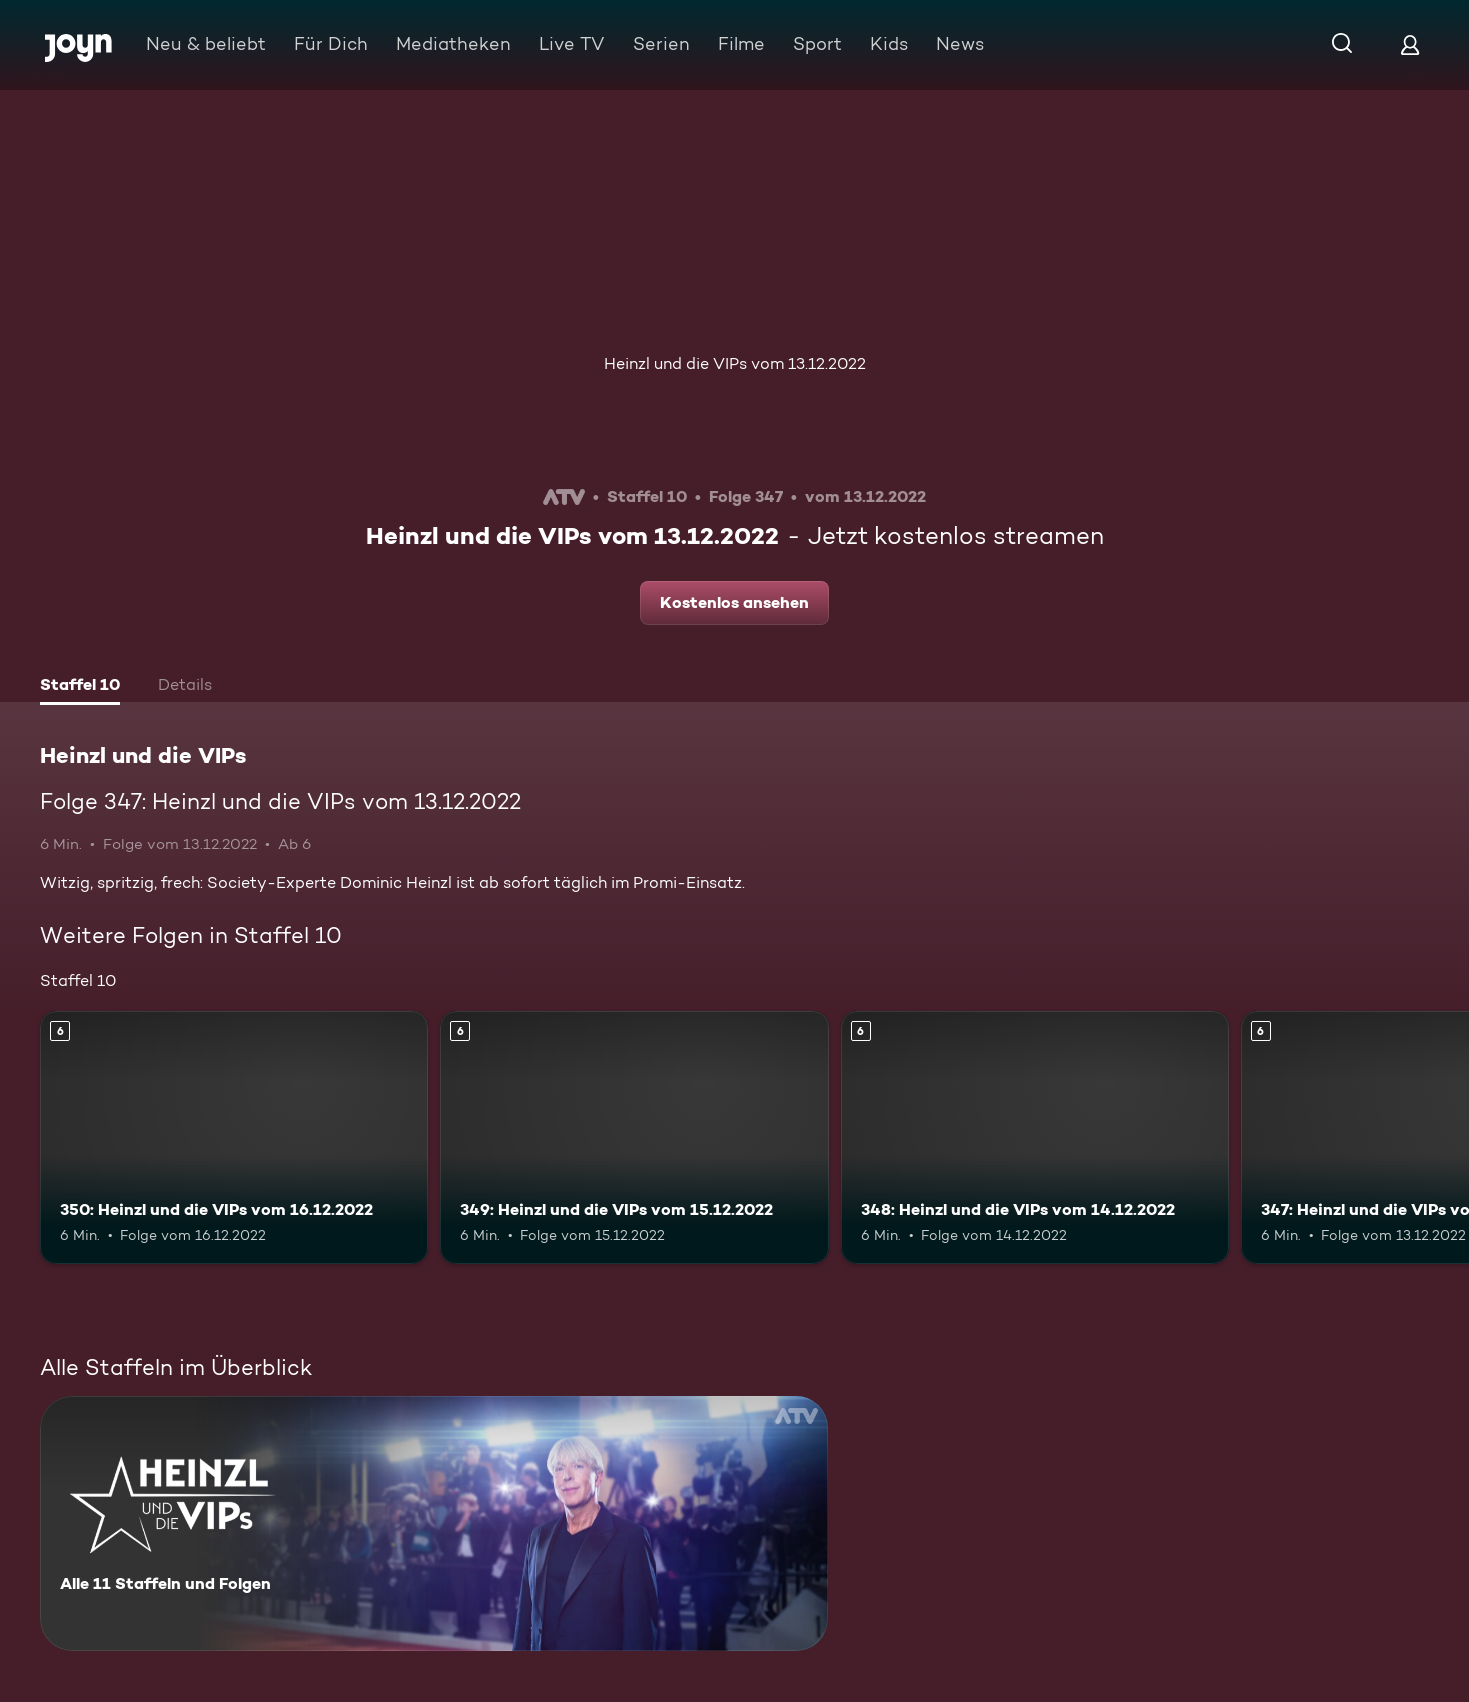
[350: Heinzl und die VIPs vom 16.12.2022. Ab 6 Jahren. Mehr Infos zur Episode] (234, 1137)
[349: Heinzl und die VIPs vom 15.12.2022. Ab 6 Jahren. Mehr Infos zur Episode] (634, 1137)
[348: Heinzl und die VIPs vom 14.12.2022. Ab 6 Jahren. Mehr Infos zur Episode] (1035, 1137)
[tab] (80, 687)
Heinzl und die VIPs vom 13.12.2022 (735, 363)
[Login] (1410, 44)
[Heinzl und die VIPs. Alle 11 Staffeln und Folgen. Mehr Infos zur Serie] (434, 1523)
